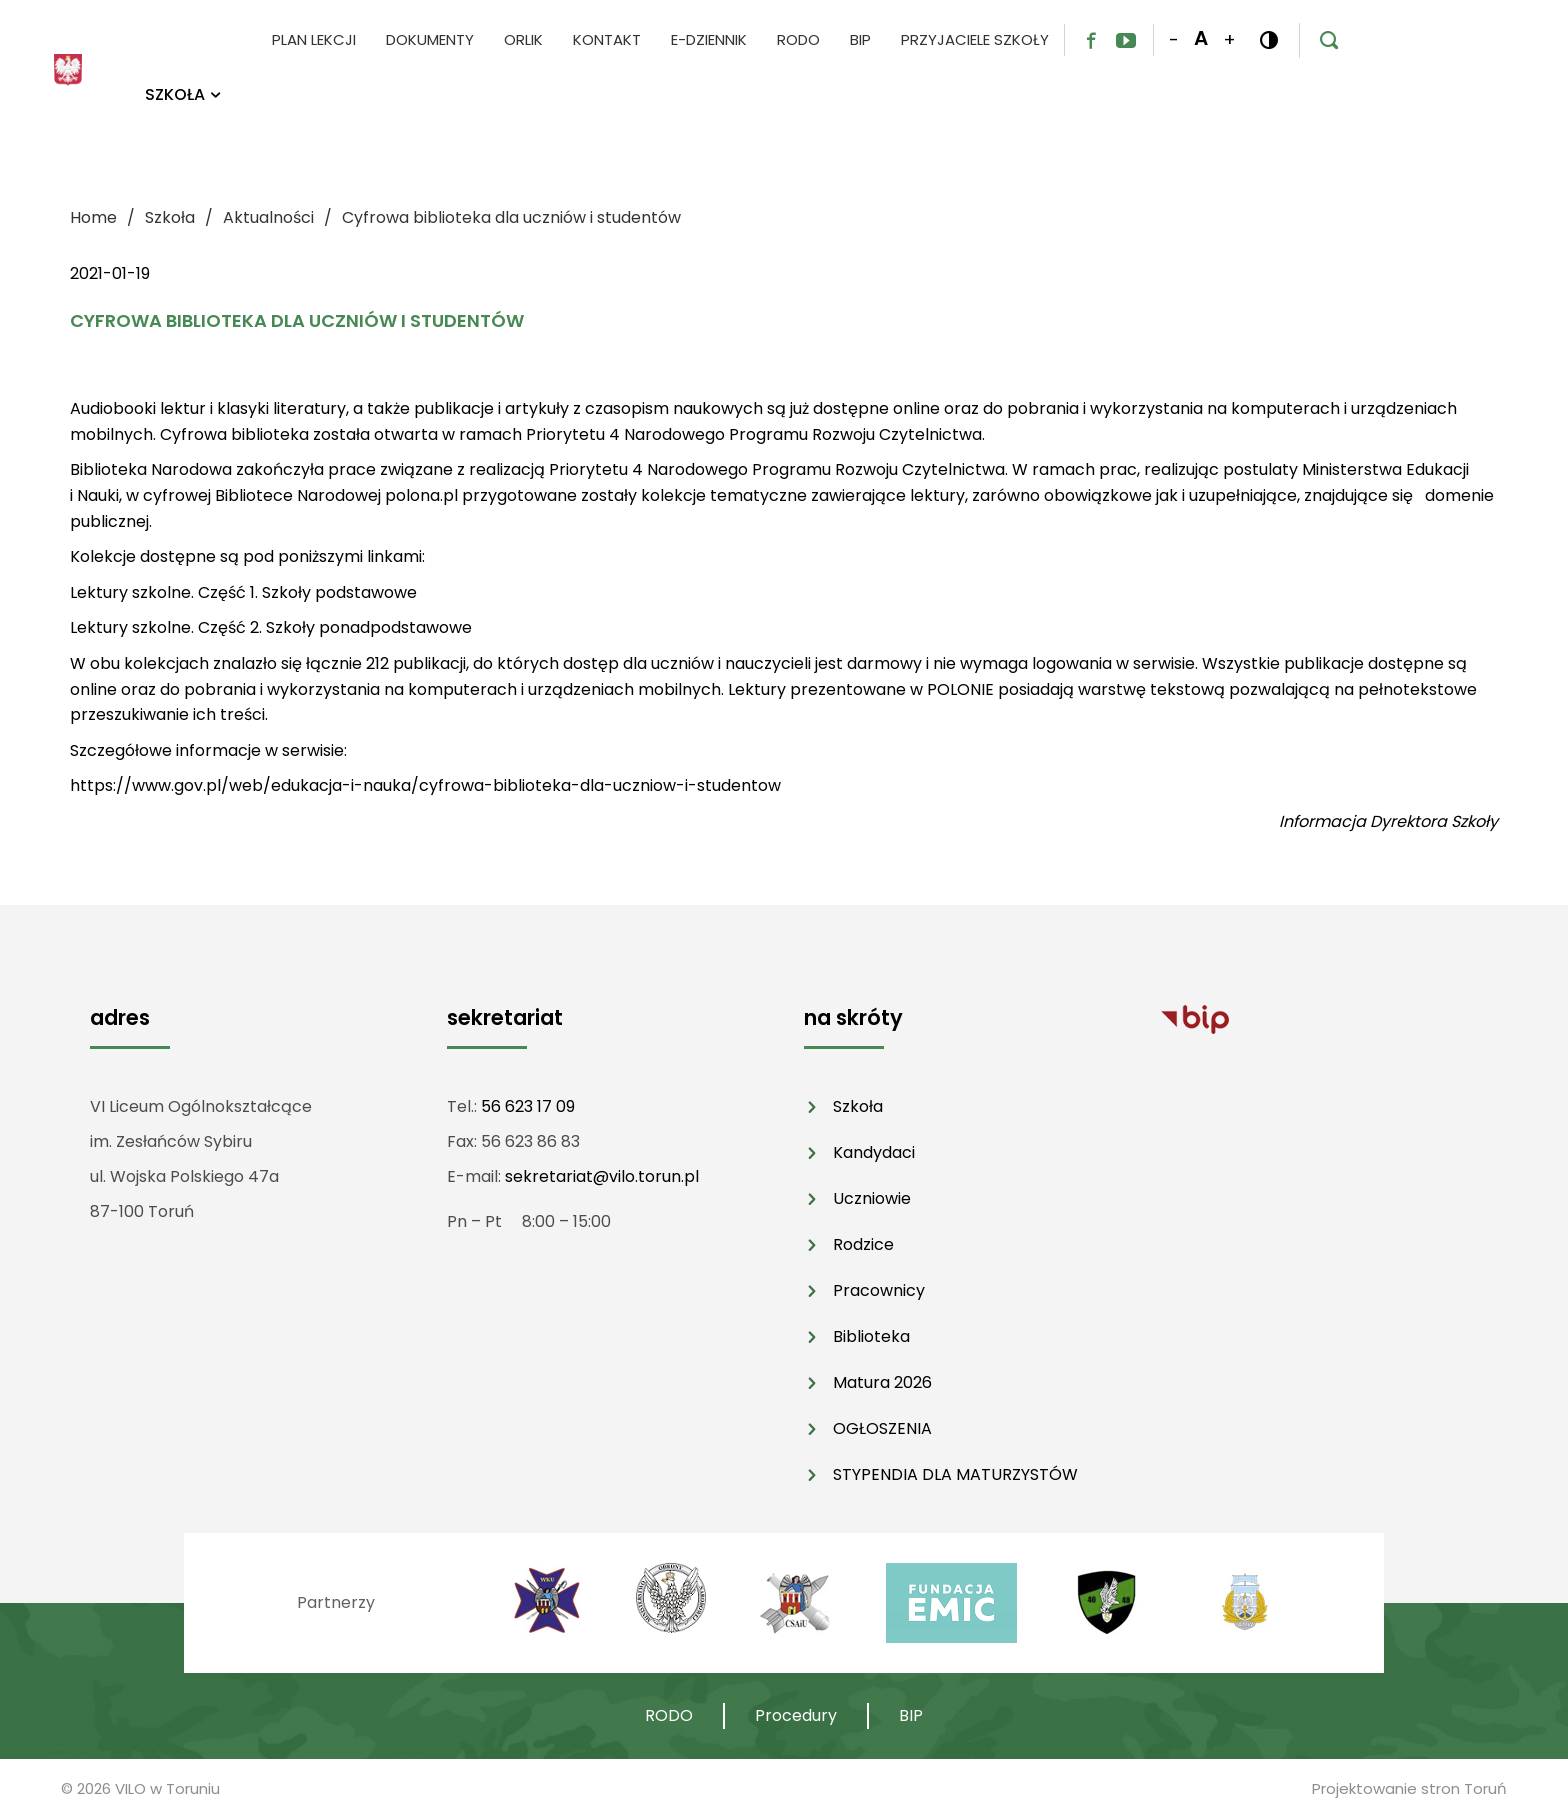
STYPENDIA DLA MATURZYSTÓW (955, 1474)
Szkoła (858, 1106)
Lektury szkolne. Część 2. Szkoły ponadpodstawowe (271, 627)
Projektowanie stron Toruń (1409, 1788)
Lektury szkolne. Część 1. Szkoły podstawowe (243, 592)
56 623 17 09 (528, 1106)
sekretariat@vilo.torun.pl (602, 1176)
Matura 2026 (882, 1382)
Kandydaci (874, 1152)
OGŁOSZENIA (882, 1428)
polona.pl (421, 495)
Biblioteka (871, 1336)
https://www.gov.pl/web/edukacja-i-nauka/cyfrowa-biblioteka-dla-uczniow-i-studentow (425, 785)
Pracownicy (879, 1290)
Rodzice (863, 1244)
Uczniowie (872, 1198)
